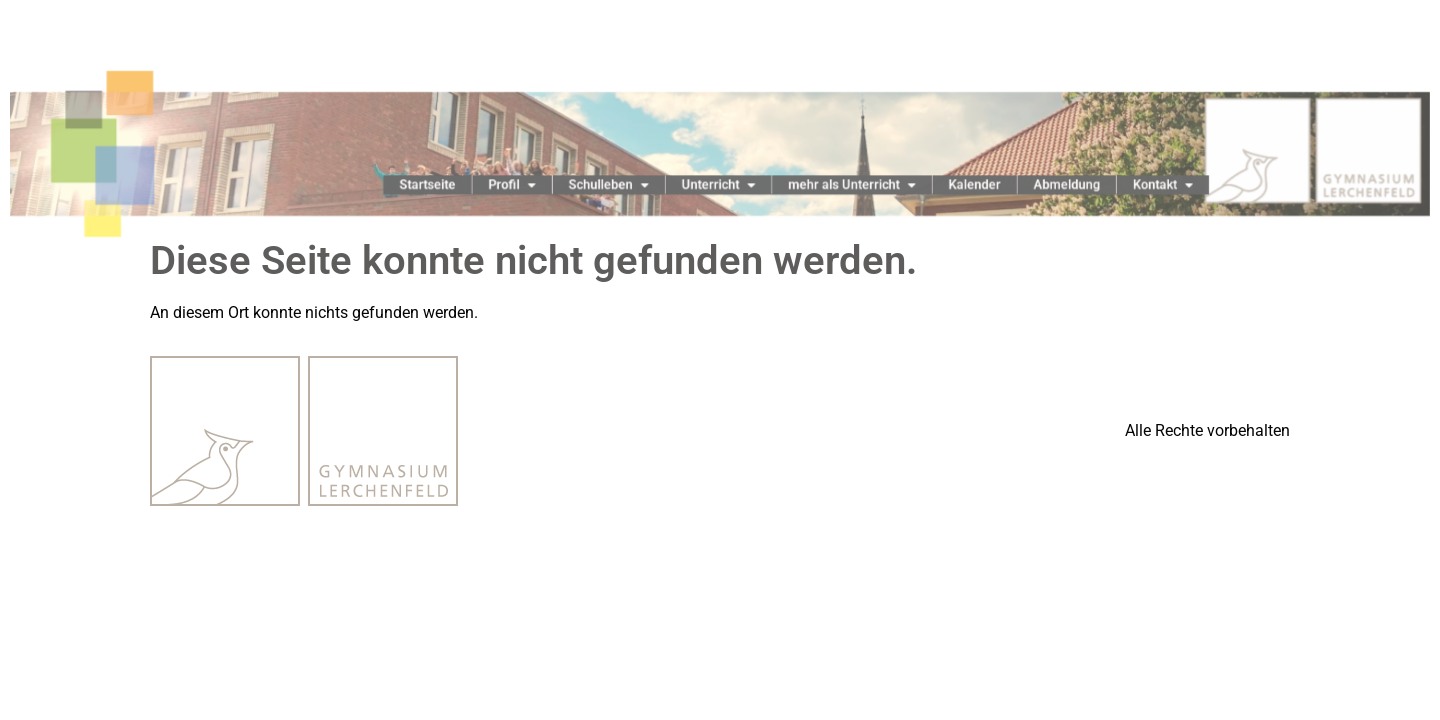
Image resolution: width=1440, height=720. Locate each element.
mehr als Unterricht (842, 184)
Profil (527, 184)
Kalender (956, 185)
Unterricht (718, 184)
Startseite (449, 185)
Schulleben (617, 184)
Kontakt (1130, 184)
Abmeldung (1041, 185)
